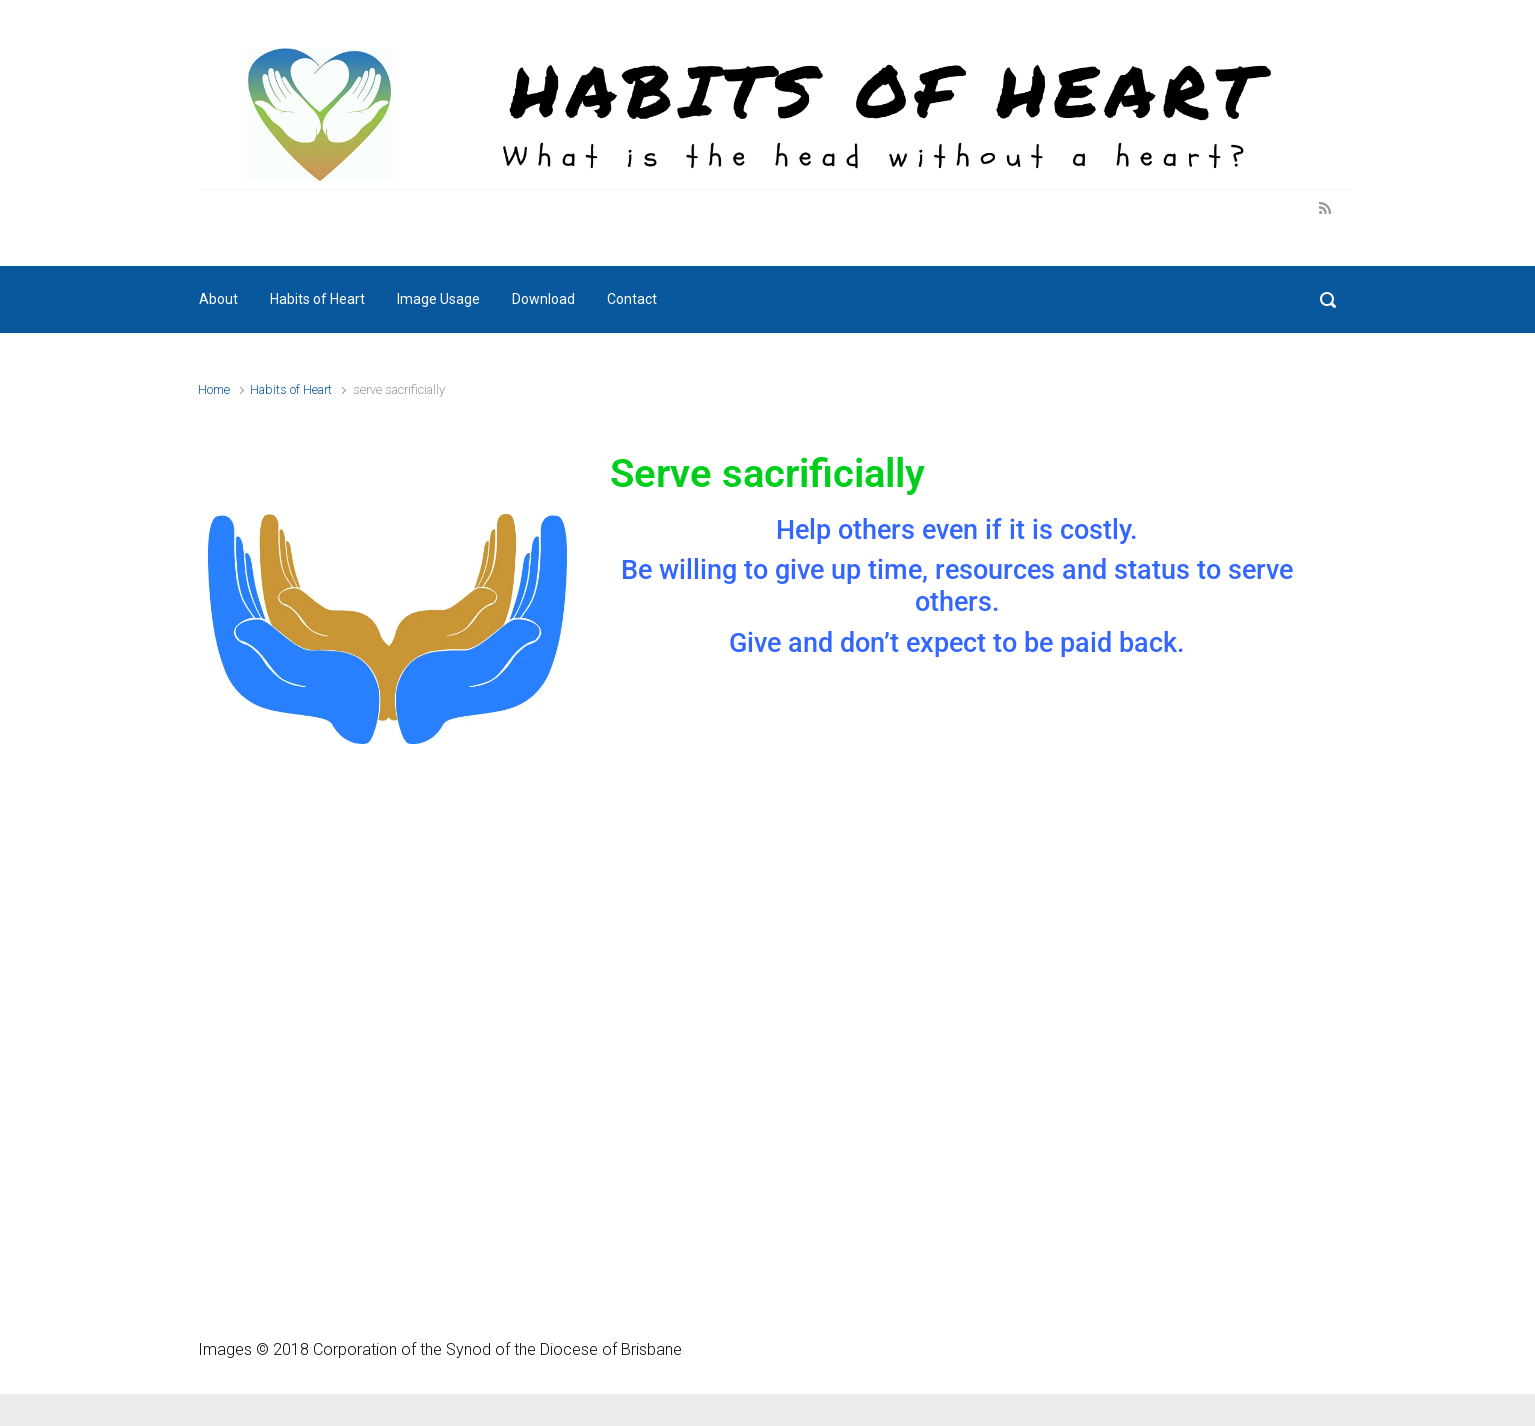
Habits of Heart (291, 389)
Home (214, 389)
